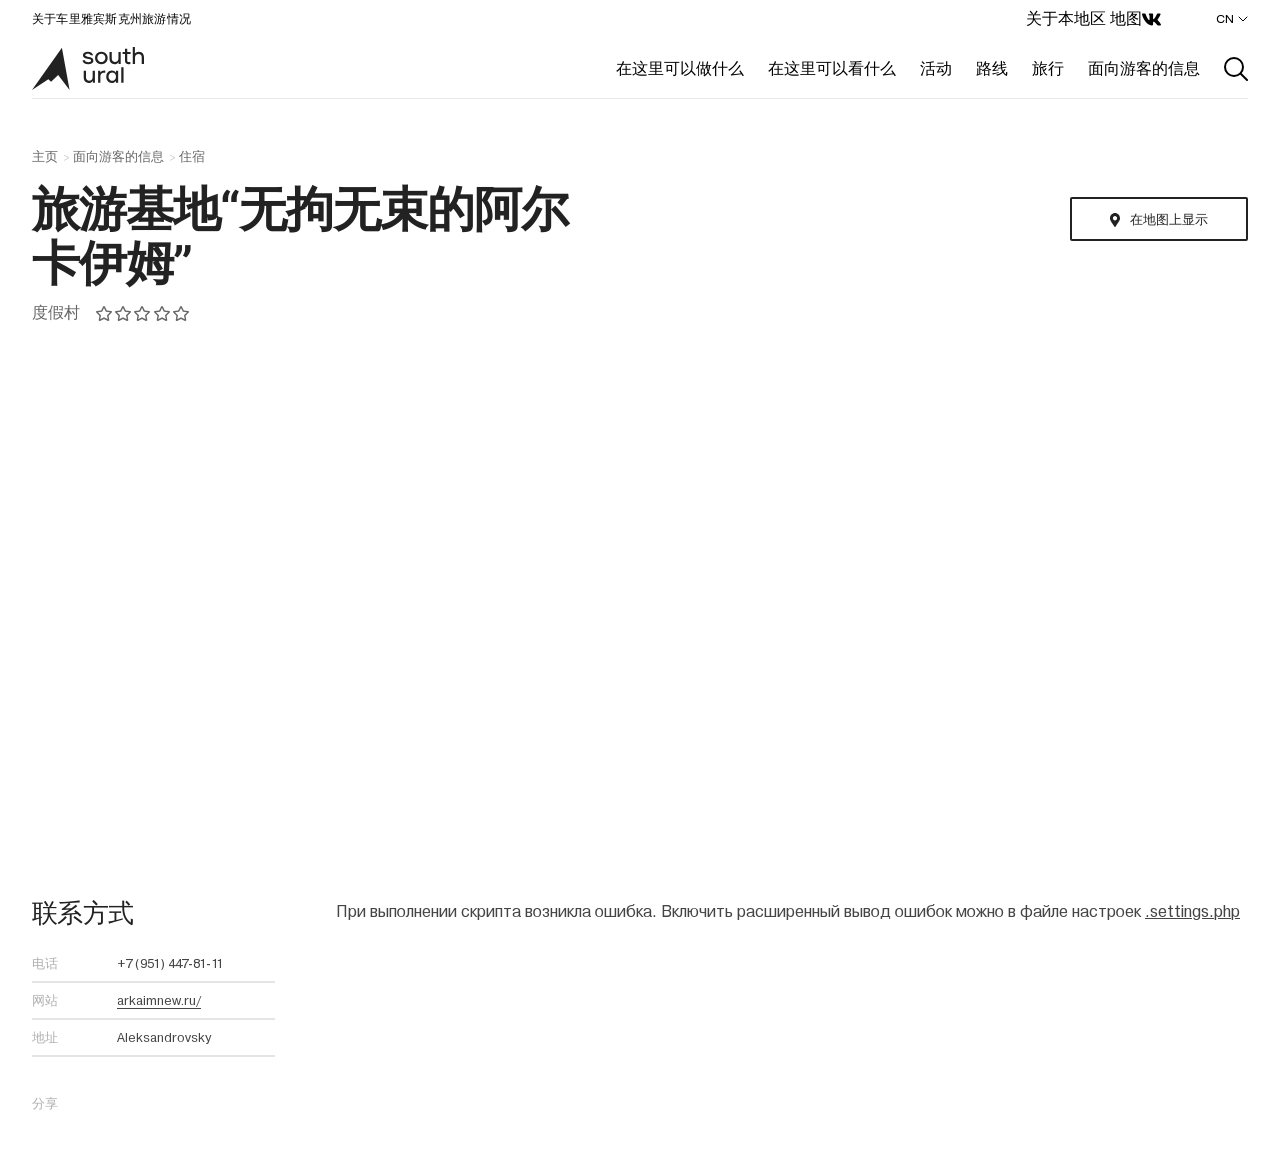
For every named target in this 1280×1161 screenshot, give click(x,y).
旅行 (1048, 68)
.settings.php (1192, 911)
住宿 (192, 157)
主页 (45, 157)
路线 (992, 68)
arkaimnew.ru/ (159, 1000)
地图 (1126, 18)
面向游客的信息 (1144, 68)
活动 (936, 68)
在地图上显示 (1169, 219)
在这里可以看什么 (832, 68)
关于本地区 (1066, 18)
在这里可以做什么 (680, 68)
